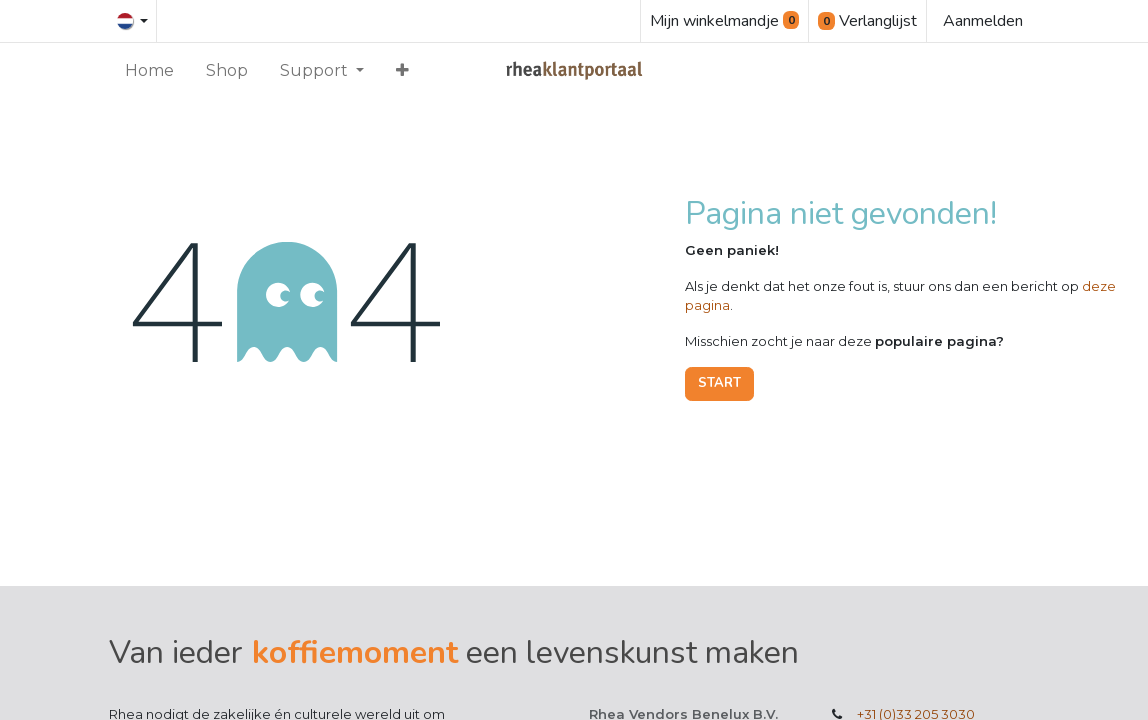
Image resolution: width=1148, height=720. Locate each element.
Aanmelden (983, 21)
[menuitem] (149, 71)
